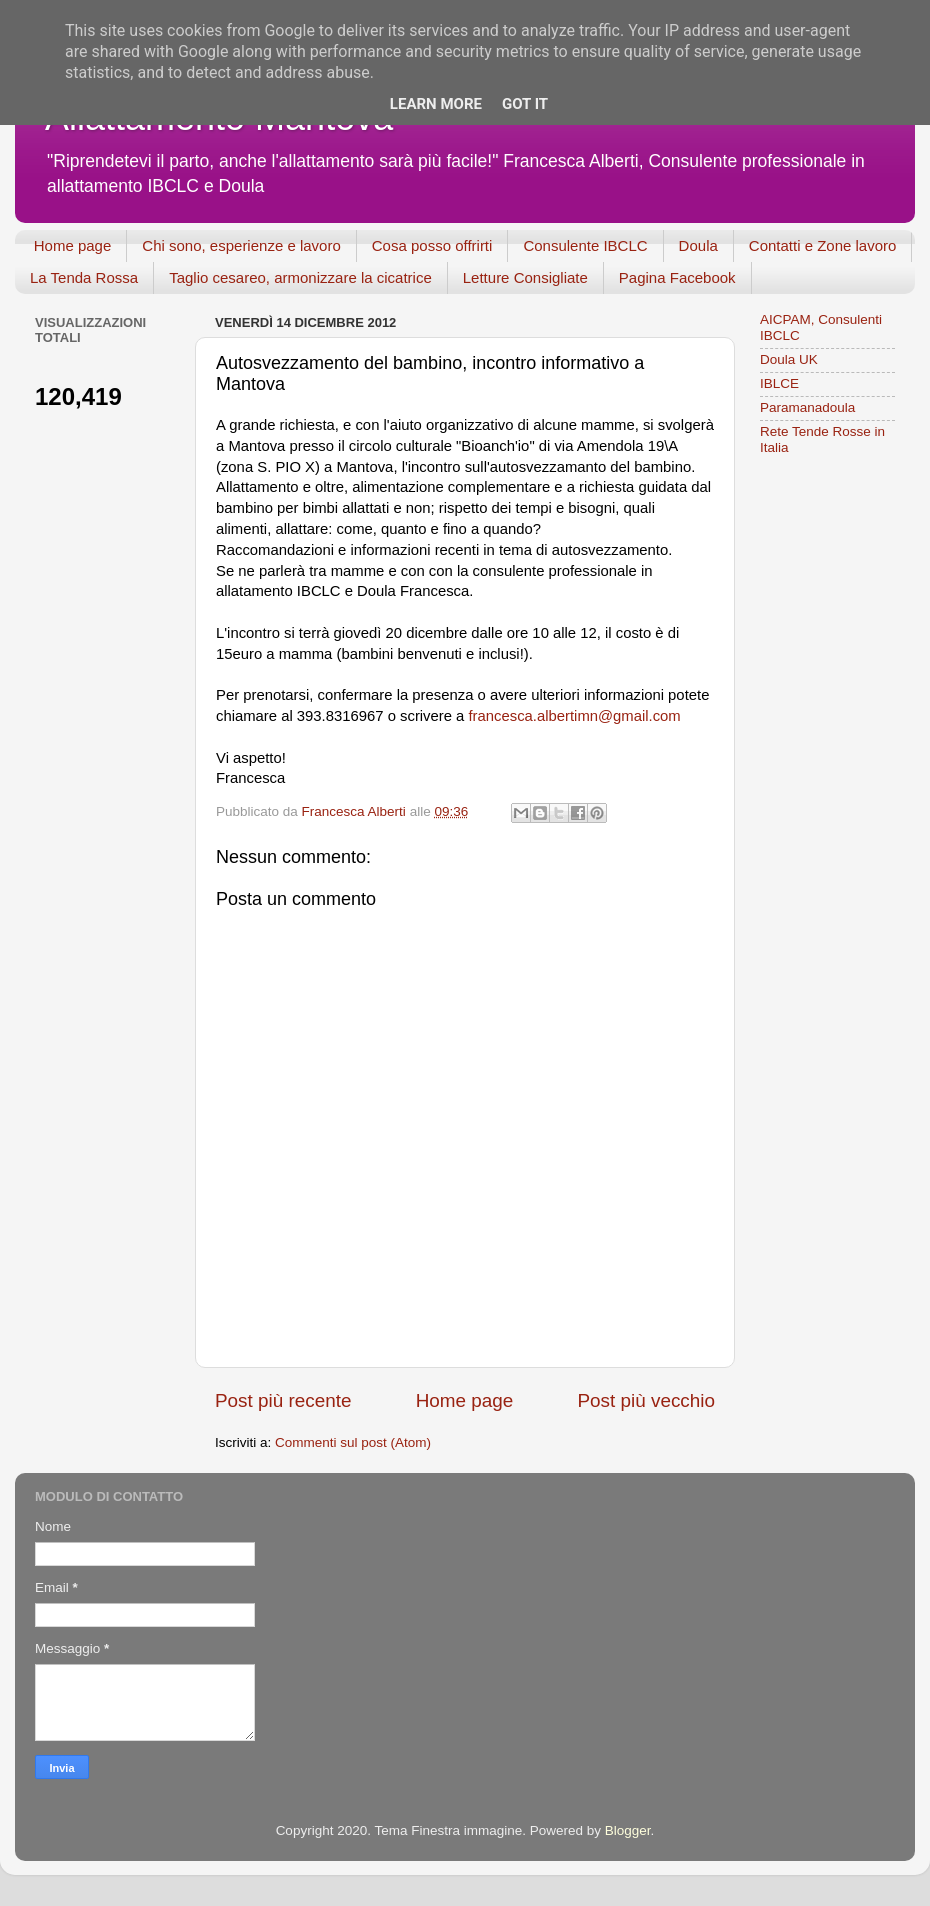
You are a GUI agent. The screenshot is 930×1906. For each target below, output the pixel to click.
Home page (73, 245)
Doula (698, 245)
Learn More (436, 104)
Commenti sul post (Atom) (353, 1442)
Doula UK (789, 359)
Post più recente (283, 1400)
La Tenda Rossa (84, 277)
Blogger (628, 1830)
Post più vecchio (646, 1400)
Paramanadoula (807, 407)
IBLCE (779, 383)
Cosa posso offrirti (432, 245)
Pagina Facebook (677, 277)
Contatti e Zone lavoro (823, 245)
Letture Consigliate (525, 277)
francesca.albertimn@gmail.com (575, 716)
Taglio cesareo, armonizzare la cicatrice (300, 277)
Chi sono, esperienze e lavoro (241, 245)
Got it (525, 104)
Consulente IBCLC (585, 245)
